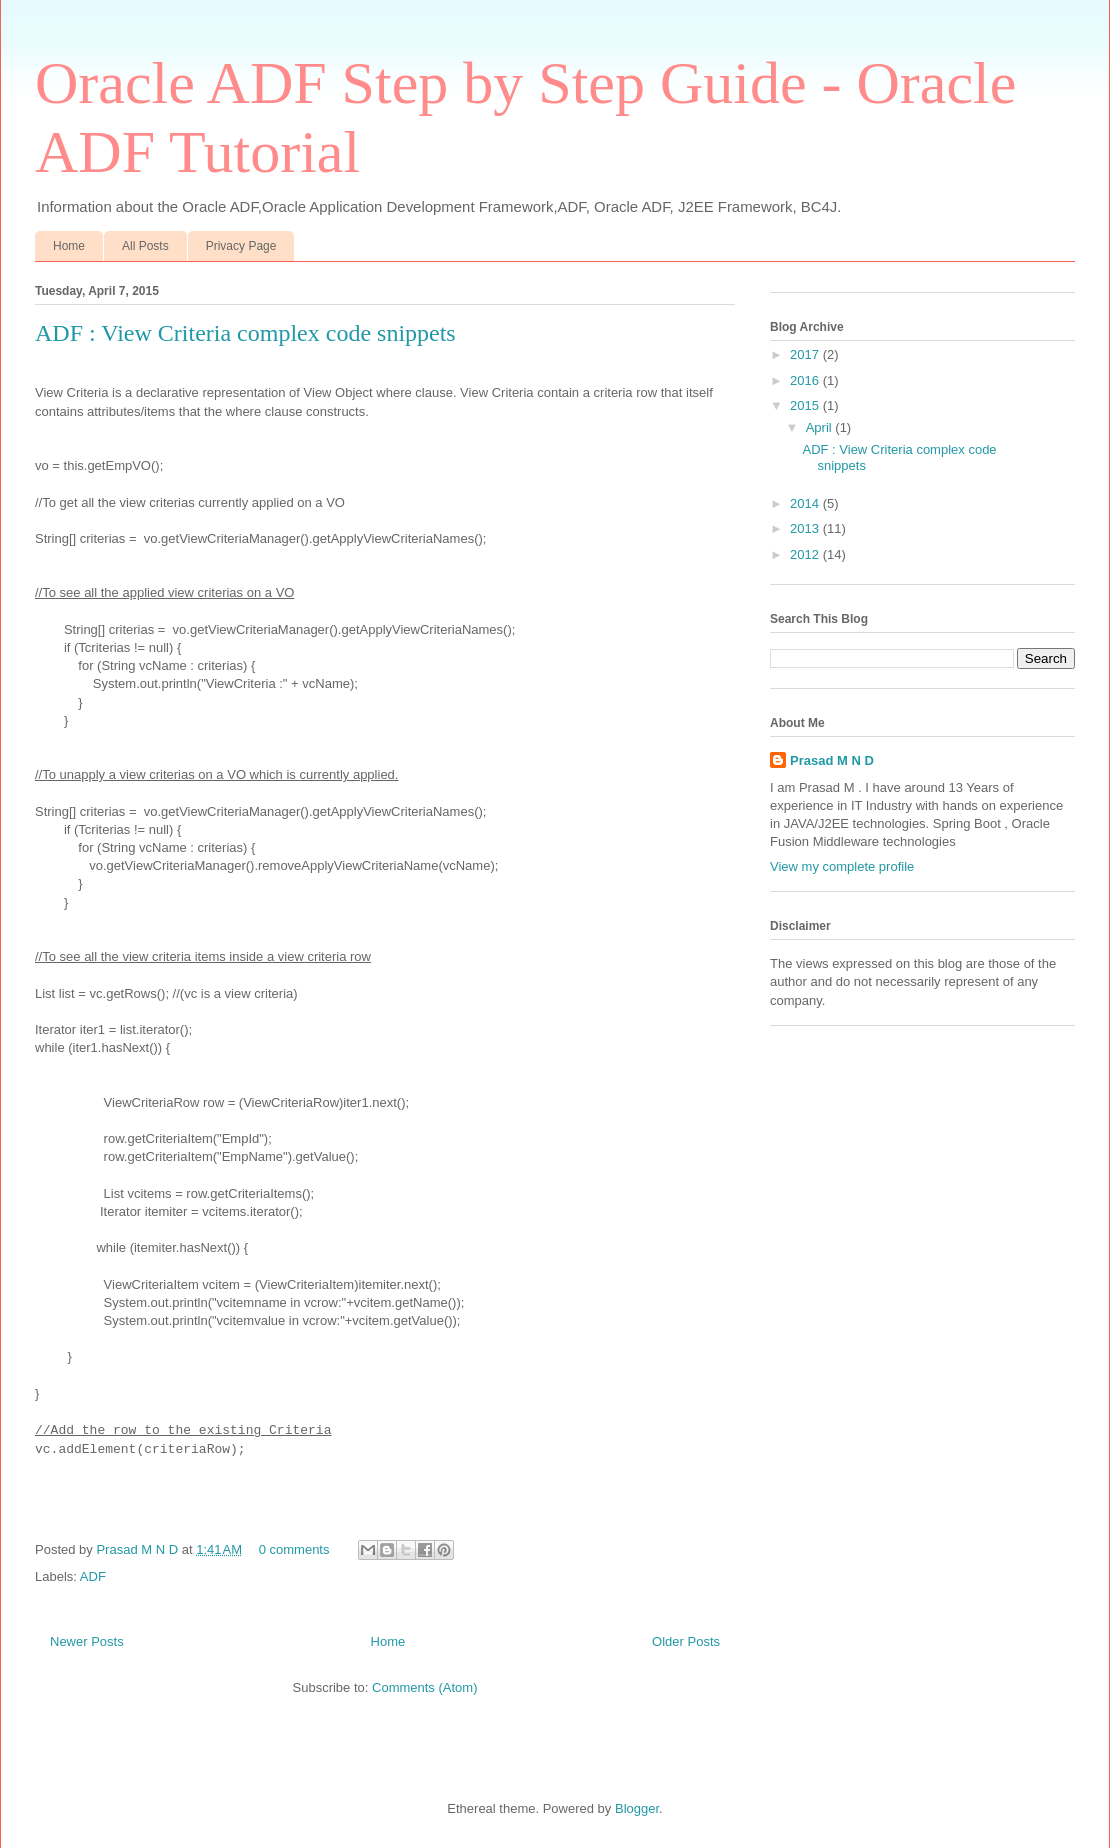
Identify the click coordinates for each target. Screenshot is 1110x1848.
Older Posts (686, 1641)
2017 (806, 354)
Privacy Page (241, 246)
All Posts (145, 246)
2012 (806, 554)
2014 (806, 503)
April (821, 427)
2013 (806, 528)
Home (69, 246)
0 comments (294, 1549)
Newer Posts (87, 1641)
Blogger (637, 1808)
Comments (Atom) (424, 1687)
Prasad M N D (138, 1549)
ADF (93, 1576)
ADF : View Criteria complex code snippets (245, 333)
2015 (806, 405)
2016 (806, 380)
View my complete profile (842, 866)
